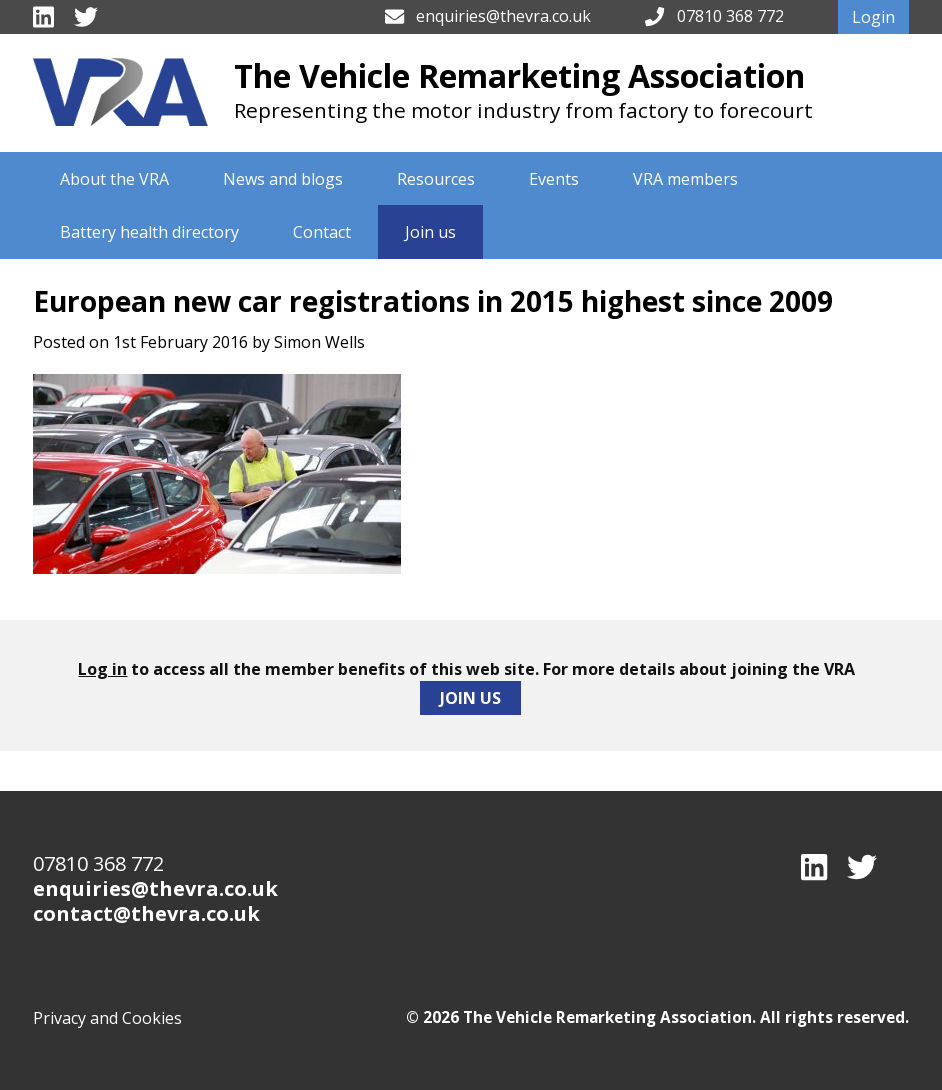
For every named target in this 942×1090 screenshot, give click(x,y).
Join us (430, 232)
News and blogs (283, 179)
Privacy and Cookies (107, 1018)
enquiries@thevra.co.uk (503, 16)
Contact (322, 232)
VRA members (685, 179)
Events (554, 179)
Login (873, 17)
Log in (102, 669)
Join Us (470, 698)
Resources (436, 179)
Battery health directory (149, 232)
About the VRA (114, 179)
